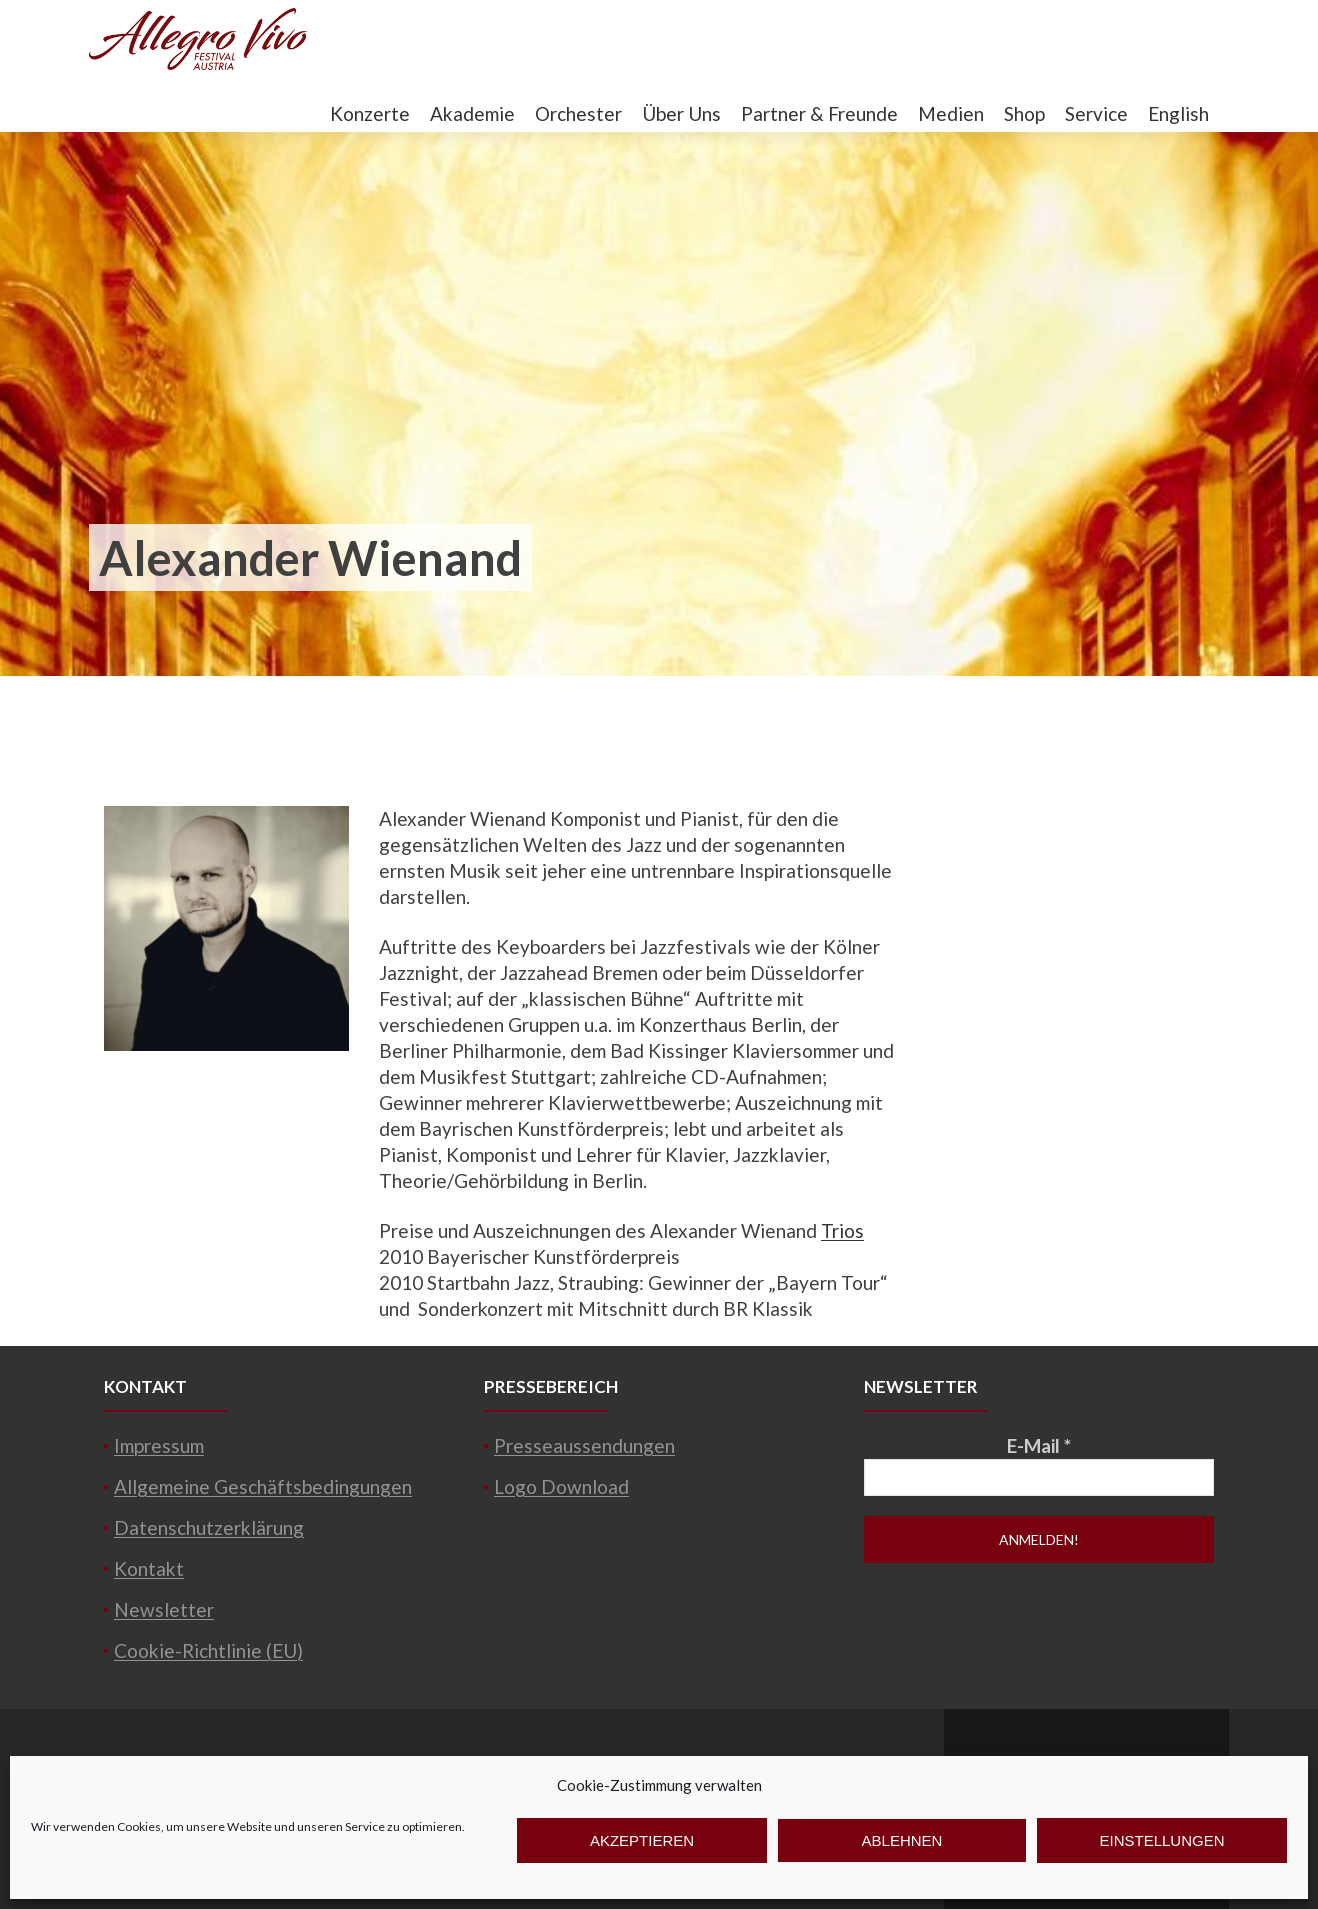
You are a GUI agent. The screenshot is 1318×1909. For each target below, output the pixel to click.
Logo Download (561, 1486)
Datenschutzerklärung (209, 1527)
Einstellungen (1161, 1840)
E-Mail (1039, 1445)
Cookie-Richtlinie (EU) (208, 1650)
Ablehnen (902, 1840)
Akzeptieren (642, 1840)
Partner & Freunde (819, 113)
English (1178, 113)
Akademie (472, 113)
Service (1096, 113)
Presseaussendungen (584, 1445)
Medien (951, 113)
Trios (842, 1230)
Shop (1024, 113)
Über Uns (681, 113)
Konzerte (370, 113)
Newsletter (164, 1609)
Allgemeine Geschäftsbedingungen (263, 1486)
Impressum (159, 1445)
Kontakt (149, 1568)
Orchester (578, 113)
